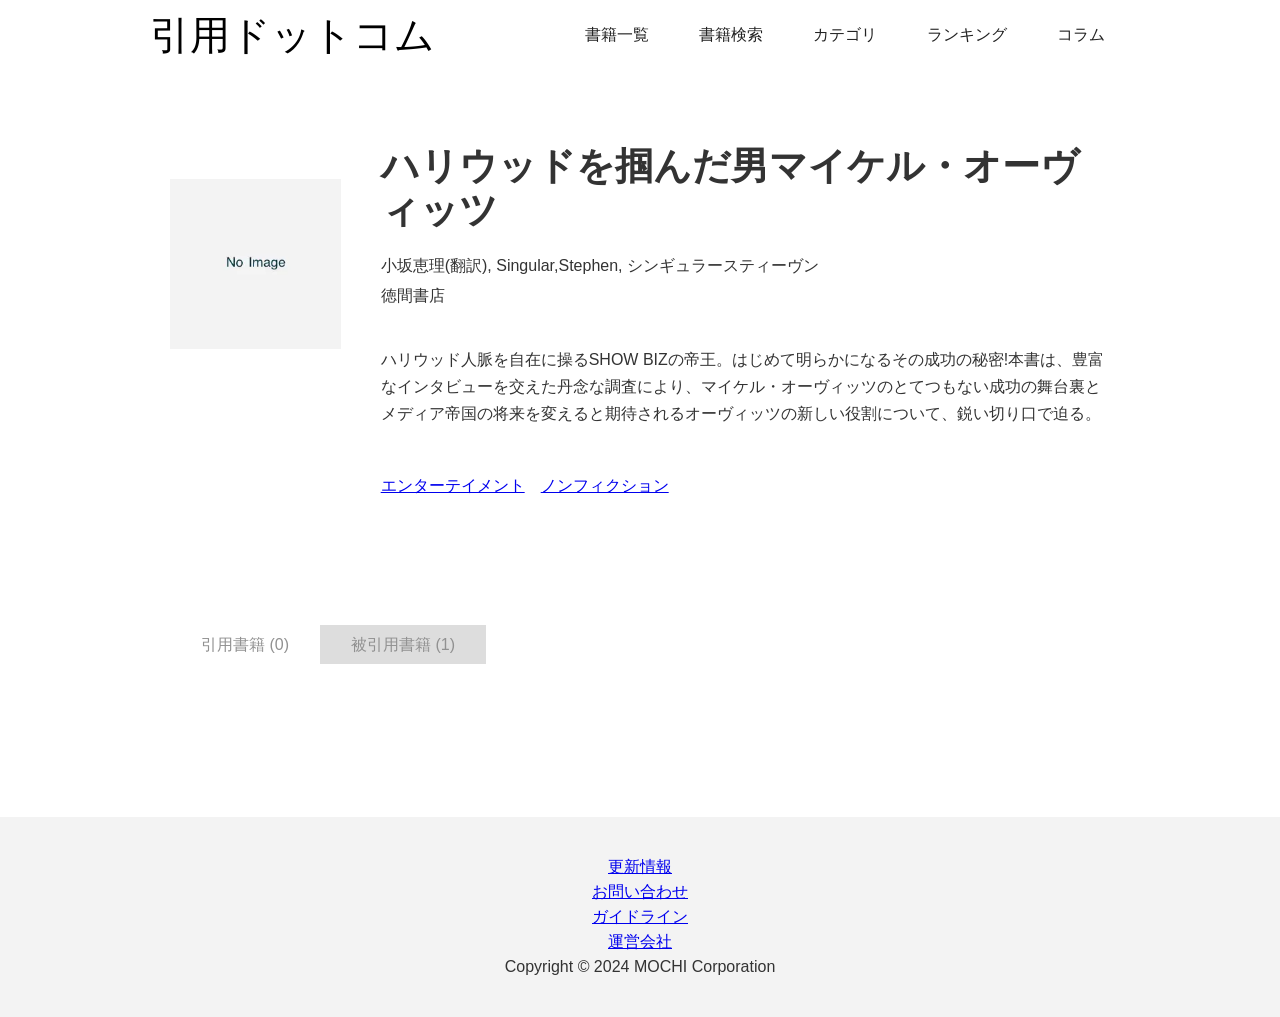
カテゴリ (845, 34)
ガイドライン (640, 916)
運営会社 (640, 941)
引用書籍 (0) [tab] (245, 644)
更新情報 (640, 866)
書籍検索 (731, 34)
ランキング (967, 34)
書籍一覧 (617, 34)
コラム (1081, 34)
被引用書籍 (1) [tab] (403, 644)
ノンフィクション (605, 485)
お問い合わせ (640, 891)
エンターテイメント (453, 485)
